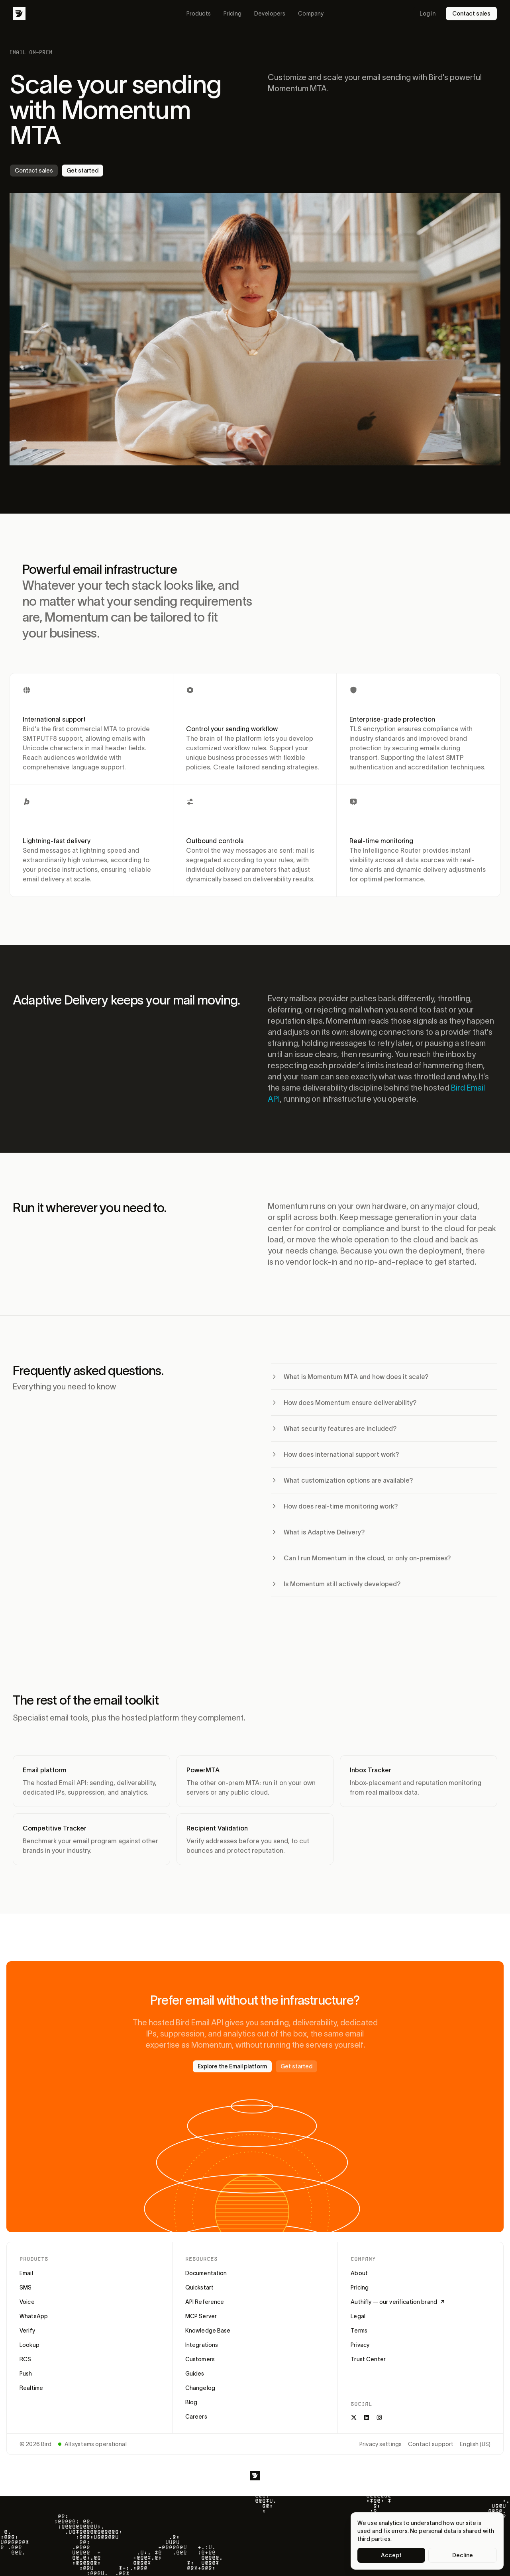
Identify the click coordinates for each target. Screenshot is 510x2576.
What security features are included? (334, 1428)
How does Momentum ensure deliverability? (344, 1402)
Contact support (430, 2444)
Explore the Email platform (232, 2066)
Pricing (232, 13)
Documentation (206, 2273)
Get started (82, 170)
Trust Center (368, 2359)
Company (311, 13)
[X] (354, 2417)
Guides (194, 2373)
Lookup (29, 2345)
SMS (25, 2287)
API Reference (204, 2302)
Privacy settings (380, 2444)
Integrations (201, 2345)
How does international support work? (335, 1454)
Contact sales (471, 13)
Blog (191, 2402)
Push (26, 2373)
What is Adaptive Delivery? (318, 1532)
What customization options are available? (342, 1480)
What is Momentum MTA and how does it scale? (350, 1376)
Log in (427, 13)
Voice (27, 2302)
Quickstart (199, 2287)
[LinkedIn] (366, 2417)
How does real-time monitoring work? (334, 1506)
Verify (27, 2330)
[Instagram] (379, 2417)
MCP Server (201, 2316)
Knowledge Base (208, 2330)
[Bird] (19, 13)
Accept (391, 2555)
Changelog (200, 2388)
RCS (25, 2359)
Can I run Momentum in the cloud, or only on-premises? (361, 1558)
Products (198, 13)
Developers (269, 13)
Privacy (360, 2345)
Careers (196, 2416)
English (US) (475, 2444)
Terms (359, 2330)
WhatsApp (34, 2316)
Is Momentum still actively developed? (336, 1583)
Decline (462, 2555)
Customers (200, 2359)
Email (26, 2273)
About (359, 2273)
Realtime (31, 2388)
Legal (358, 2316)
